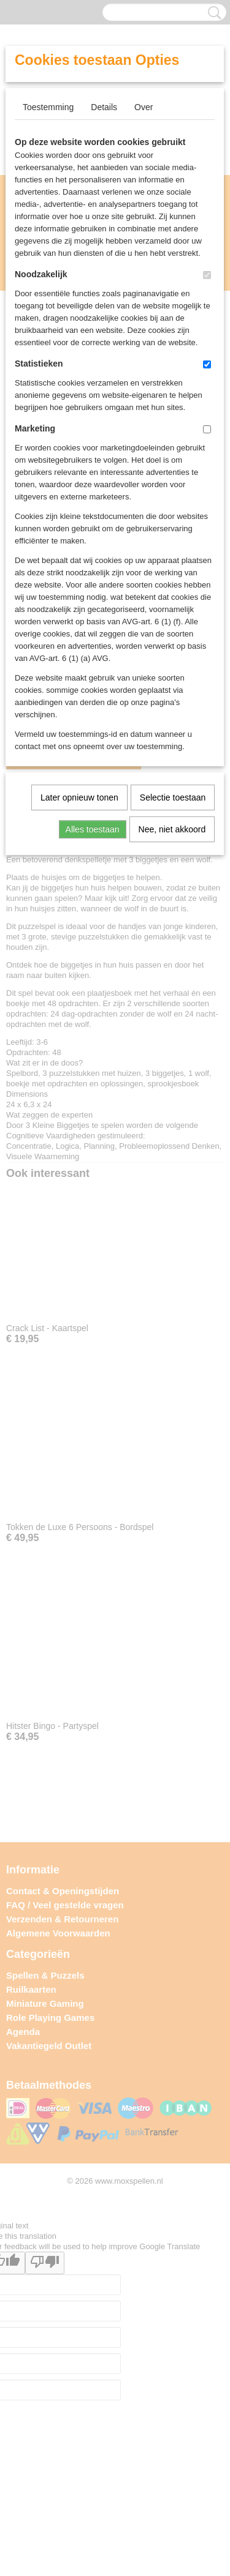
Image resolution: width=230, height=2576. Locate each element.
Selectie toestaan (172, 797)
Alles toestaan (93, 829)
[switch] (207, 275)
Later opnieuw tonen (79, 797)
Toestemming (48, 107)
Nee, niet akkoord (172, 829)
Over (143, 107)
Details (104, 107)
